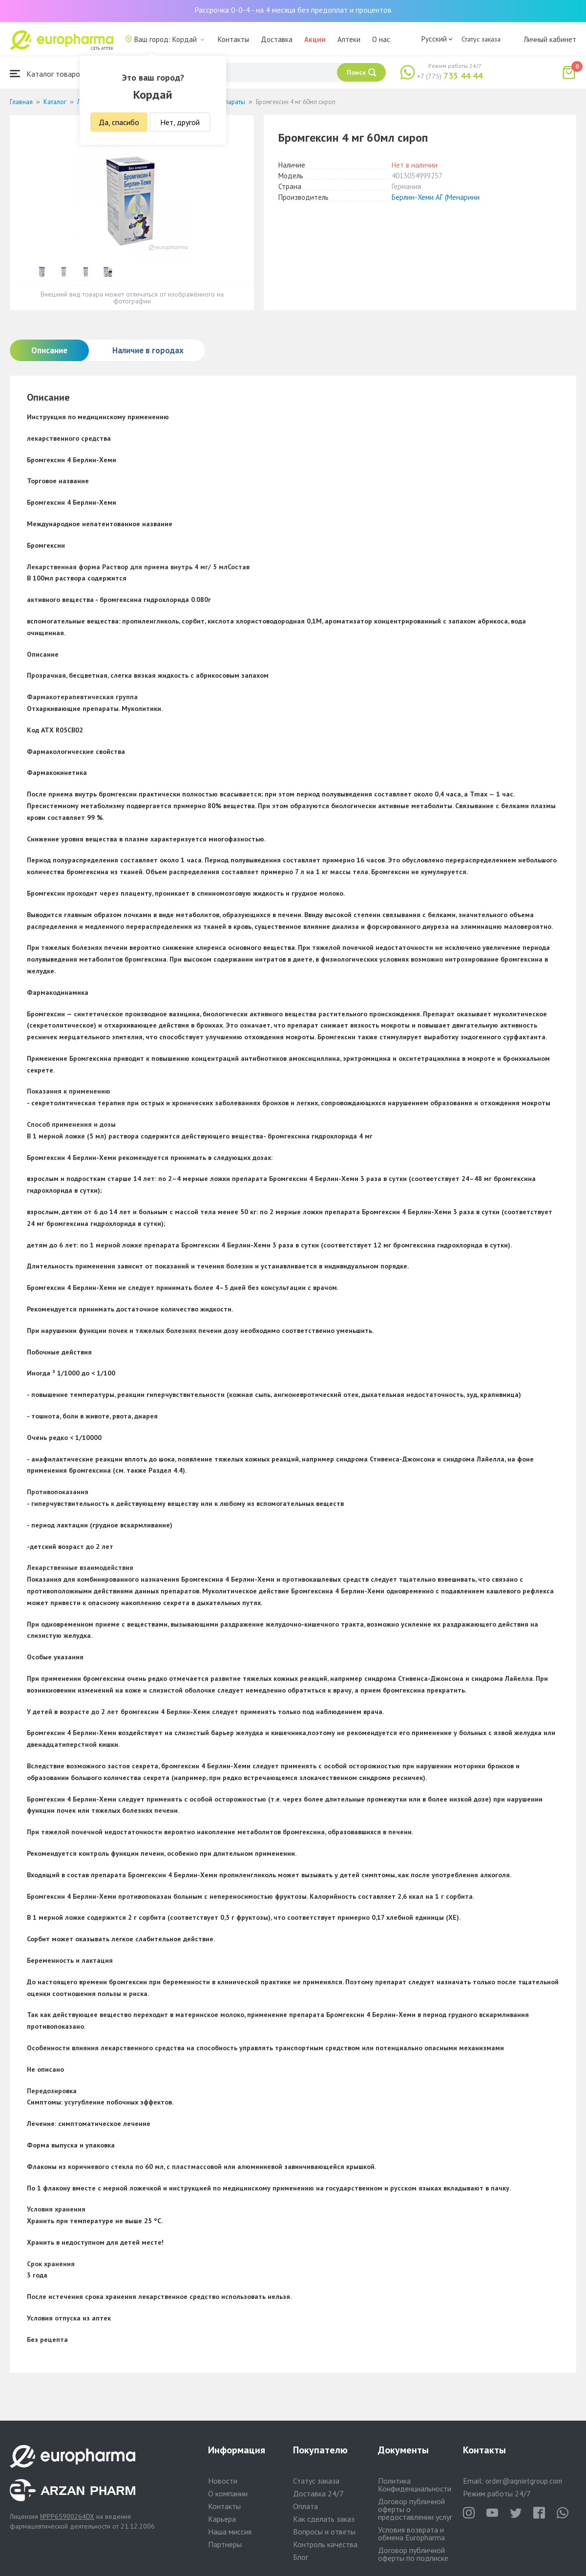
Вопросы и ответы (324, 2531)
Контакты (233, 39)
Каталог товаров (47, 73)
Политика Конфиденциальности (414, 2484)
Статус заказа (481, 39)
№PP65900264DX (67, 2516)
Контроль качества (325, 2544)
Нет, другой (180, 122)
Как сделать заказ (324, 2519)
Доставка (277, 39)
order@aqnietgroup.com (523, 2481)
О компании (228, 2493)
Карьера (222, 2519)
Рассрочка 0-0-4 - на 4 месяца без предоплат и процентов (293, 10)
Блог (300, 2557)
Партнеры (225, 2544)
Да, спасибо (119, 122)
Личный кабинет (549, 39)
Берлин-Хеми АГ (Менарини (436, 197)
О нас (381, 39)
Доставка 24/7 (318, 2493)
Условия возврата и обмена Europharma (411, 2533)
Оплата (305, 2506)
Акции (315, 39)
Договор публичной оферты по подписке (413, 2554)
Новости (222, 2481)
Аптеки (348, 39)
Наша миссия (229, 2531)
